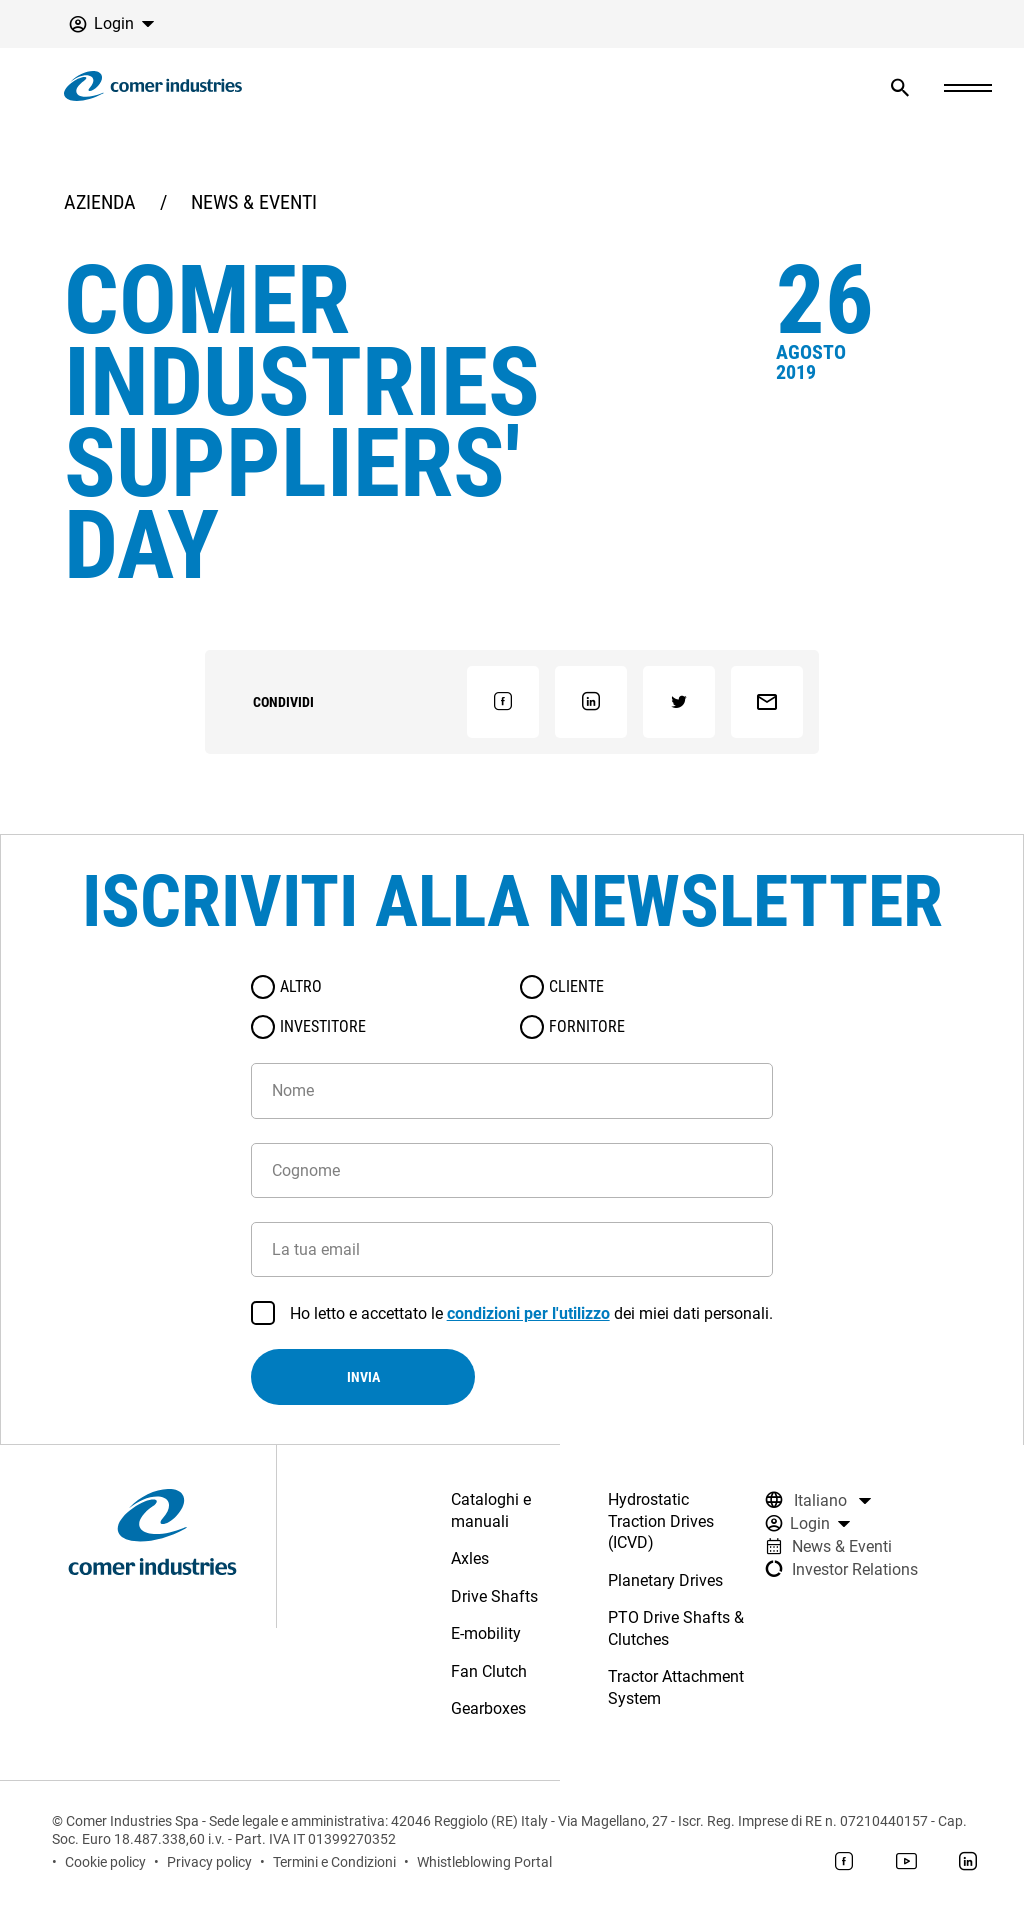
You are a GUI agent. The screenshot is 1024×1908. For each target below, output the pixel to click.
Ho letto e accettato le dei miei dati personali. (531, 1313)
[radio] (263, 987)
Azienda (100, 202)
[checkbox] (263, 1313)
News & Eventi (254, 202)
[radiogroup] (512, 1007)
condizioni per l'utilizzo (528, 1313)
